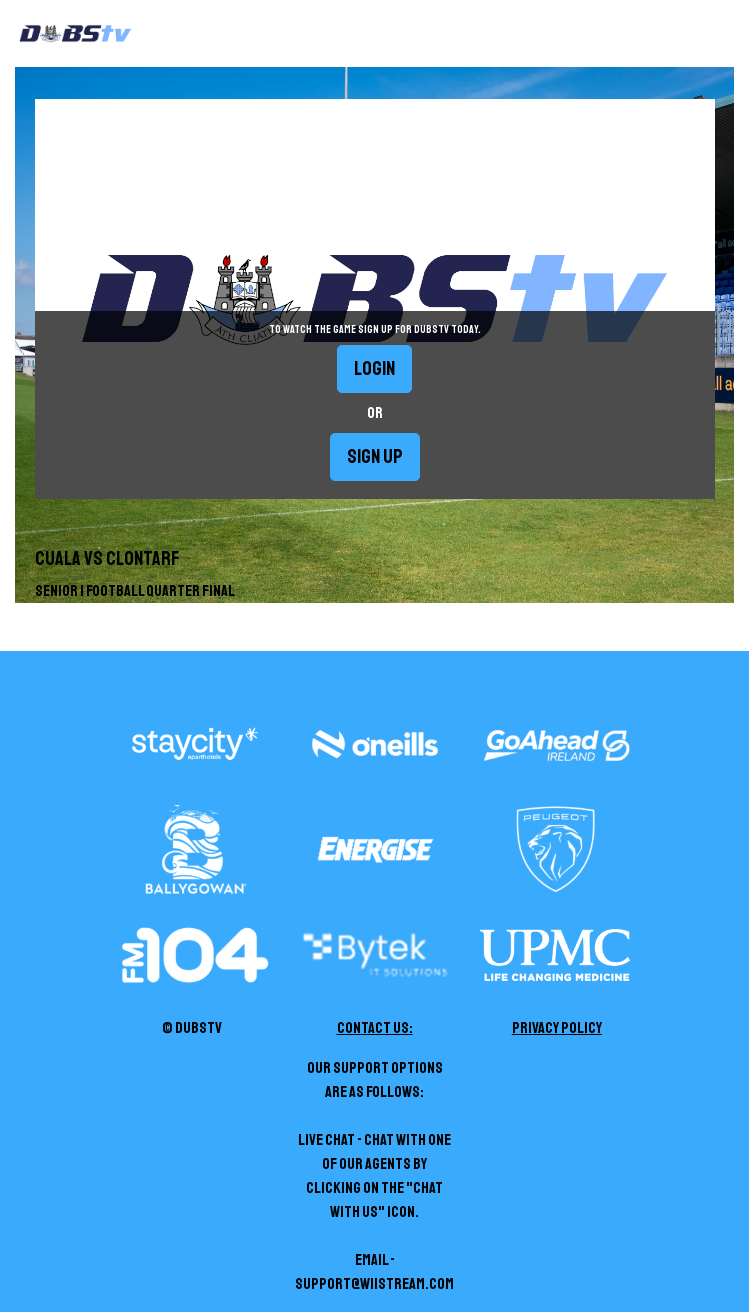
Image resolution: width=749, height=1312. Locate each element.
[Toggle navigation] (732, 34)
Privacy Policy (557, 1028)
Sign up (375, 456)
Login (374, 368)
